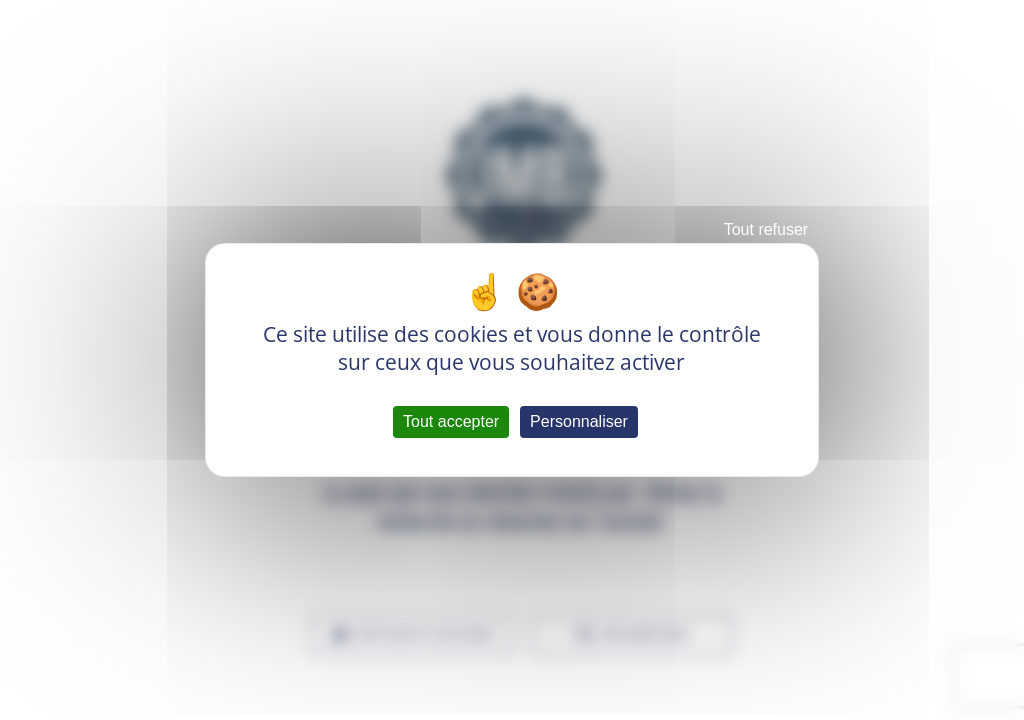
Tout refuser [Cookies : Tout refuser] (766, 229)
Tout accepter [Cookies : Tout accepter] (451, 421)
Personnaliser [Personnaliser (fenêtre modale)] (579, 421)
